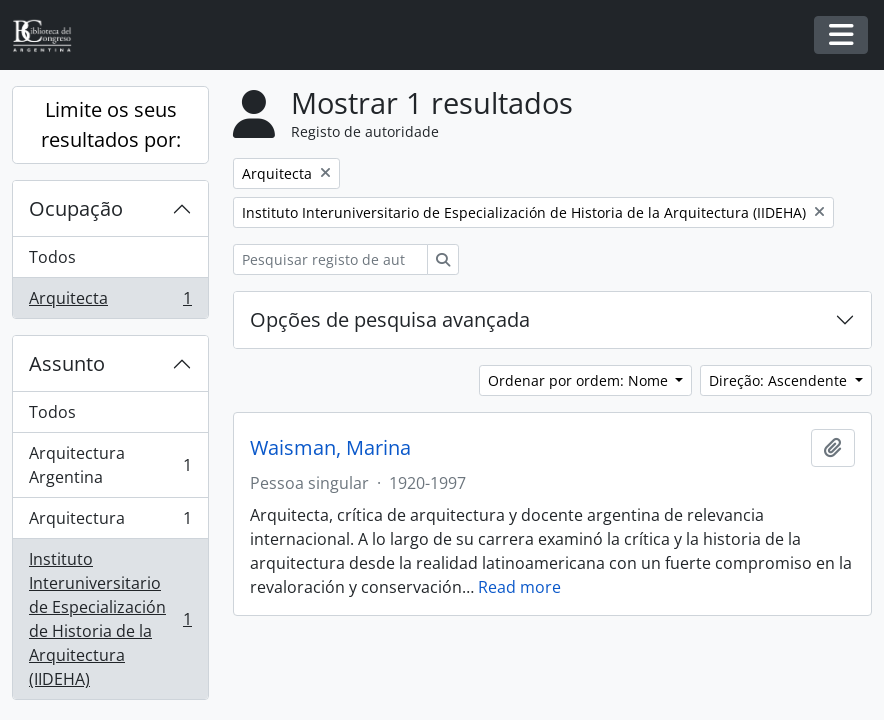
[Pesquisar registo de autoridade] (330, 259)
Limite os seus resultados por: (111, 124)
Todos (52, 257)
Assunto (67, 363)
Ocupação (76, 208)
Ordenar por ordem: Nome (580, 380)
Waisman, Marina (330, 448)
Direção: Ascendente (780, 380)
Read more (519, 587)
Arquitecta (110, 302)
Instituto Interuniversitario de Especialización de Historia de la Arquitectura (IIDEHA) (110, 619)
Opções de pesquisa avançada (390, 319)
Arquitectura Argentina (110, 465)
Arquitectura (110, 522)
